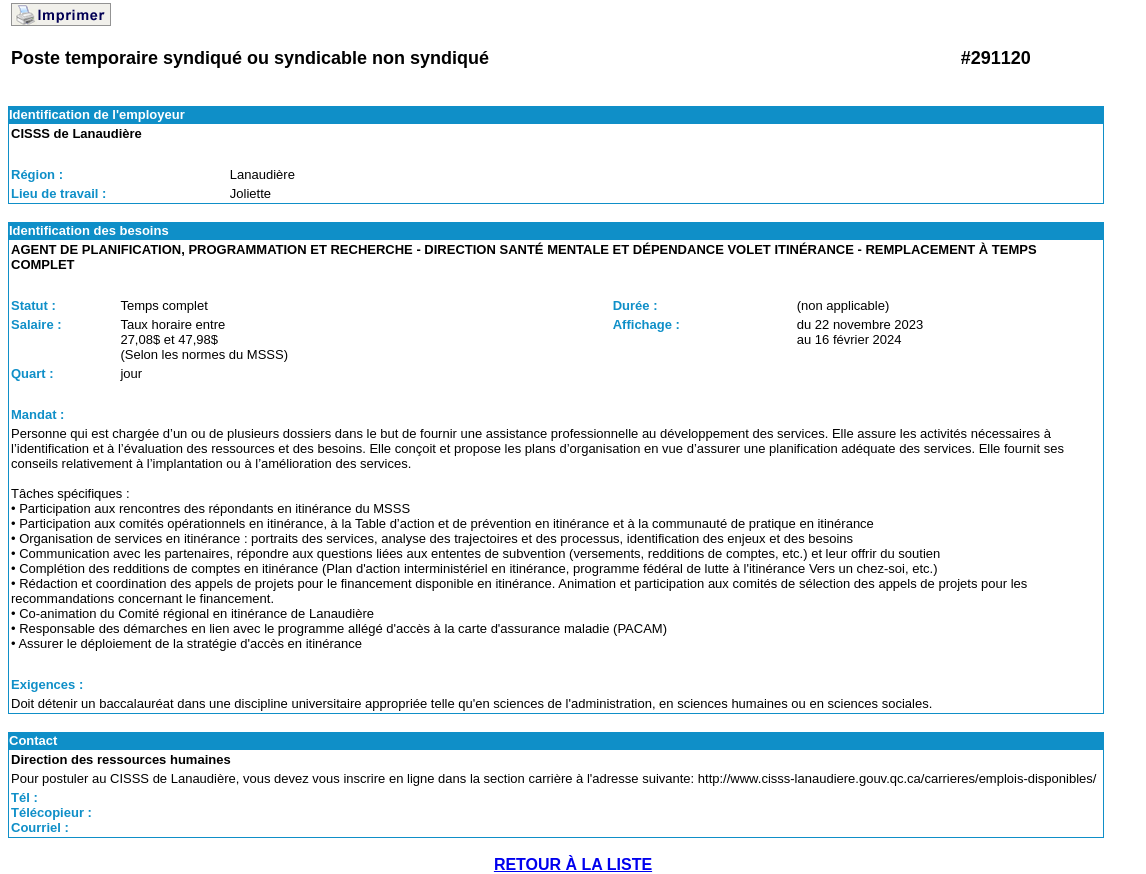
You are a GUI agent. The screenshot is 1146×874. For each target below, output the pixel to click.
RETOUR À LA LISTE (573, 864)
